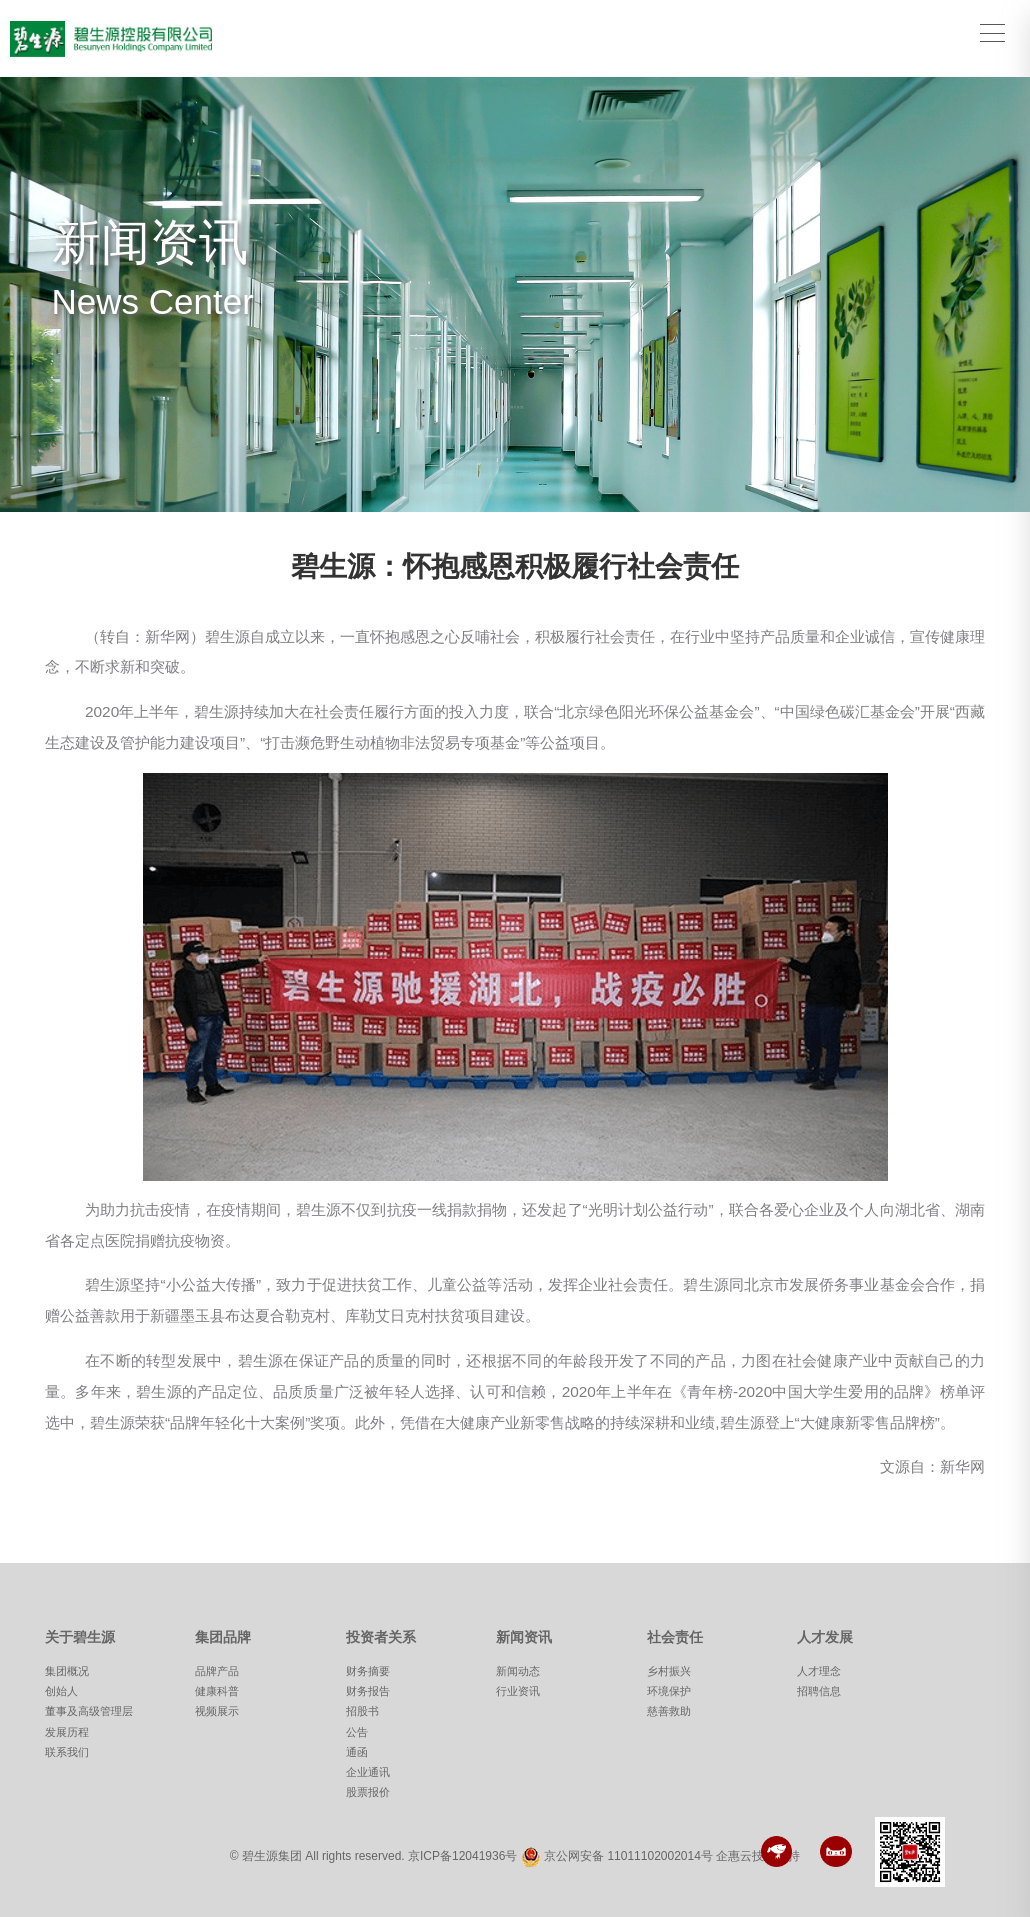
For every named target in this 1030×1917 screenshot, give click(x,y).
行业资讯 (518, 1691)
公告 (357, 1732)
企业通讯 (368, 1772)
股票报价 (368, 1792)
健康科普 (217, 1691)
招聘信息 (819, 1691)
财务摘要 (368, 1671)
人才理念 (819, 1671)
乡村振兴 (669, 1671)
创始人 (61, 1691)
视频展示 (217, 1711)
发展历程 (67, 1732)
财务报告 (368, 1691)
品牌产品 (217, 1671)
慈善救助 (669, 1711)
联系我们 (67, 1752)
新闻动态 (518, 1671)
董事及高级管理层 (89, 1711)
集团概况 (67, 1671)
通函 (357, 1752)
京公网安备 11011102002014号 (628, 1856)
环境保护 (669, 1691)
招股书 (362, 1711)
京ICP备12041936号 (462, 1856)
